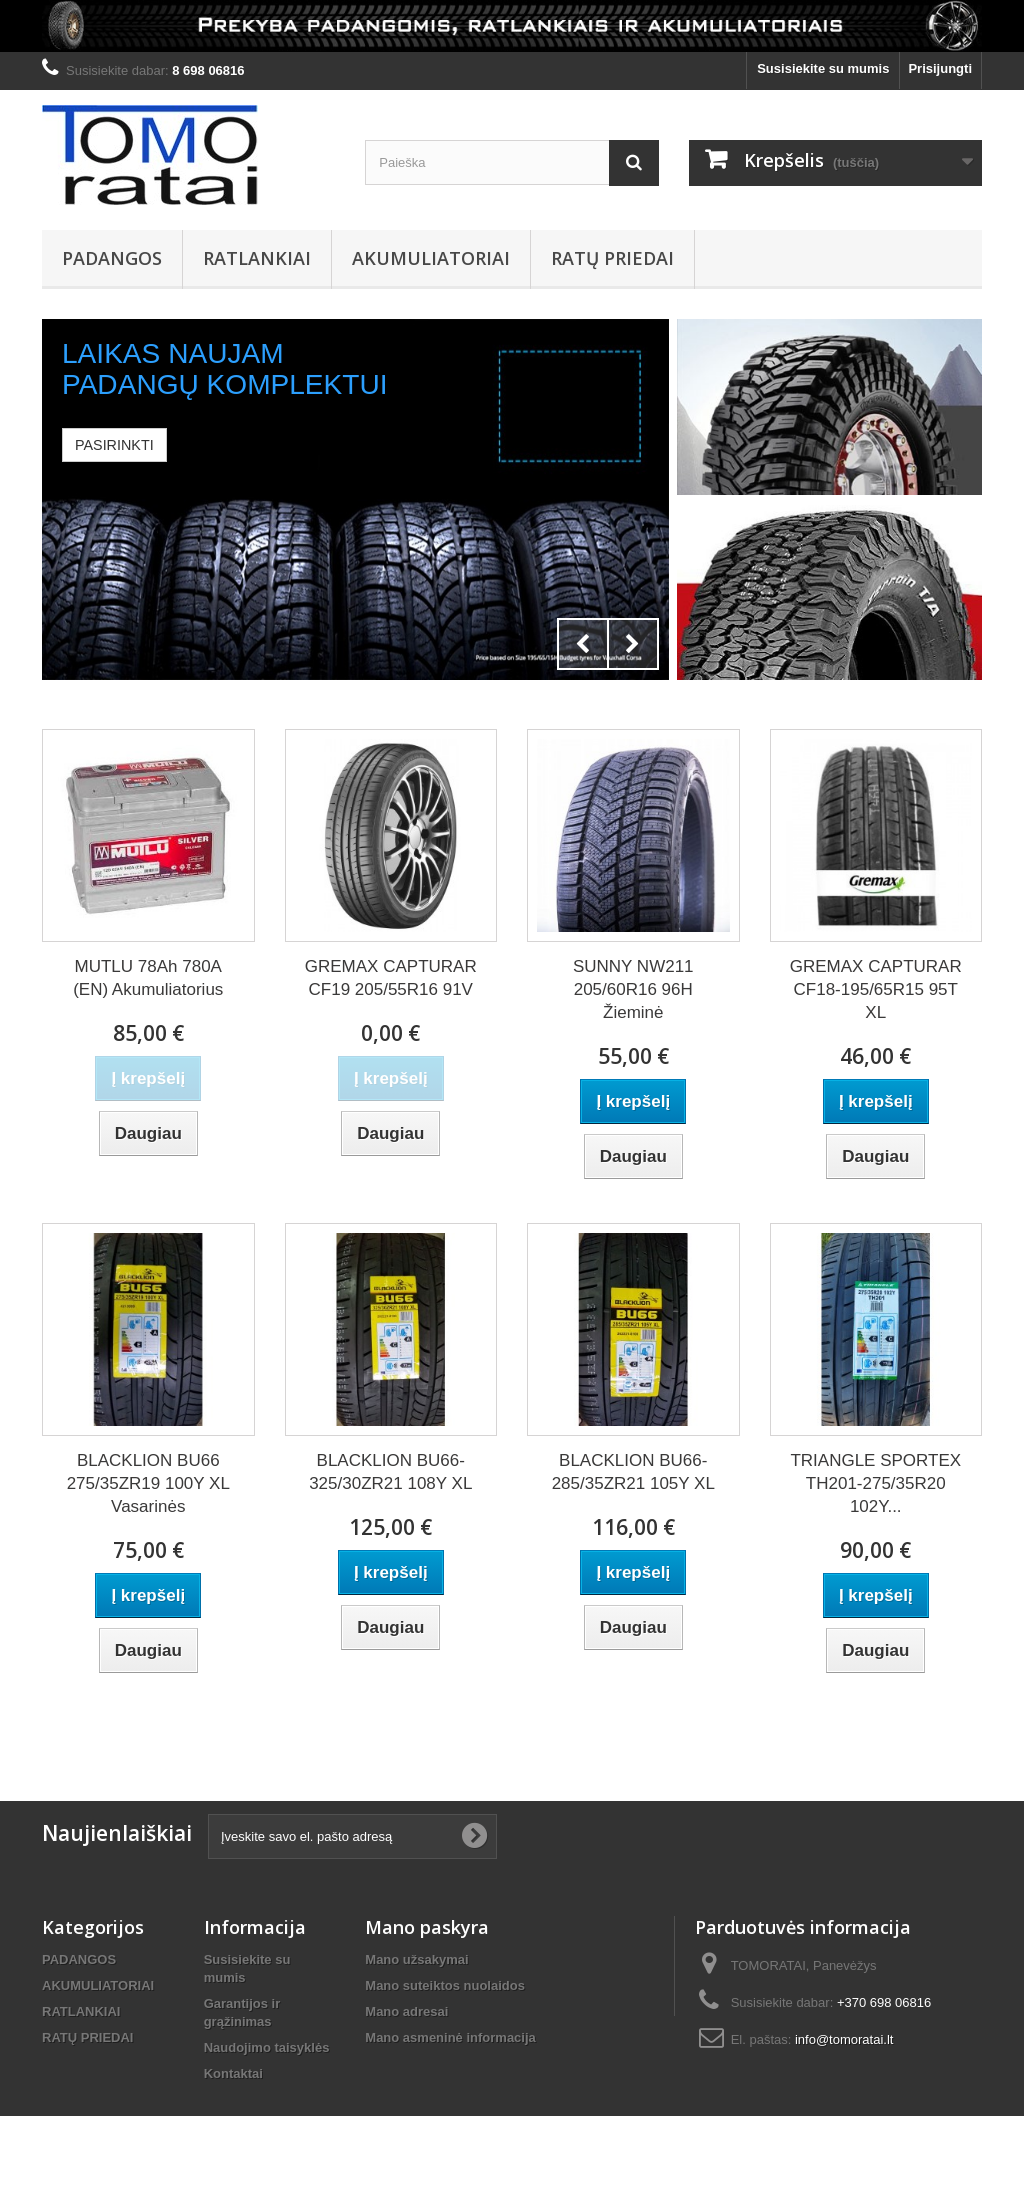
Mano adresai (406, 2011)
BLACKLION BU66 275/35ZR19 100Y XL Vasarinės (148, 1483)
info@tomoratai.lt (844, 2039)
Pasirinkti (114, 445)
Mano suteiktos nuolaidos (445, 1985)
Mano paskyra (427, 1927)
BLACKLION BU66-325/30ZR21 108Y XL (390, 1472)
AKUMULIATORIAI (431, 258)
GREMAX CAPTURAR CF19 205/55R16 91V (391, 978)
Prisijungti (940, 68)
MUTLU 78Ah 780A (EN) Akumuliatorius (148, 978)
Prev (583, 644)
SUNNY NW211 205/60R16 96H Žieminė (633, 989)
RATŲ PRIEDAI (612, 258)
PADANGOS (112, 258)
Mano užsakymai (416, 1959)
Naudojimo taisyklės (267, 2047)
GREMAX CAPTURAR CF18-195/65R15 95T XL (876, 989)
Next (633, 644)
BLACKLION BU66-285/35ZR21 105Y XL (633, 1472)
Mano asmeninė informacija (450, 2037)
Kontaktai (233, 2073)
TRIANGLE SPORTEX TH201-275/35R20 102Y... (875, 1483)
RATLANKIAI (257, 258)
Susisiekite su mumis (823, 68)
